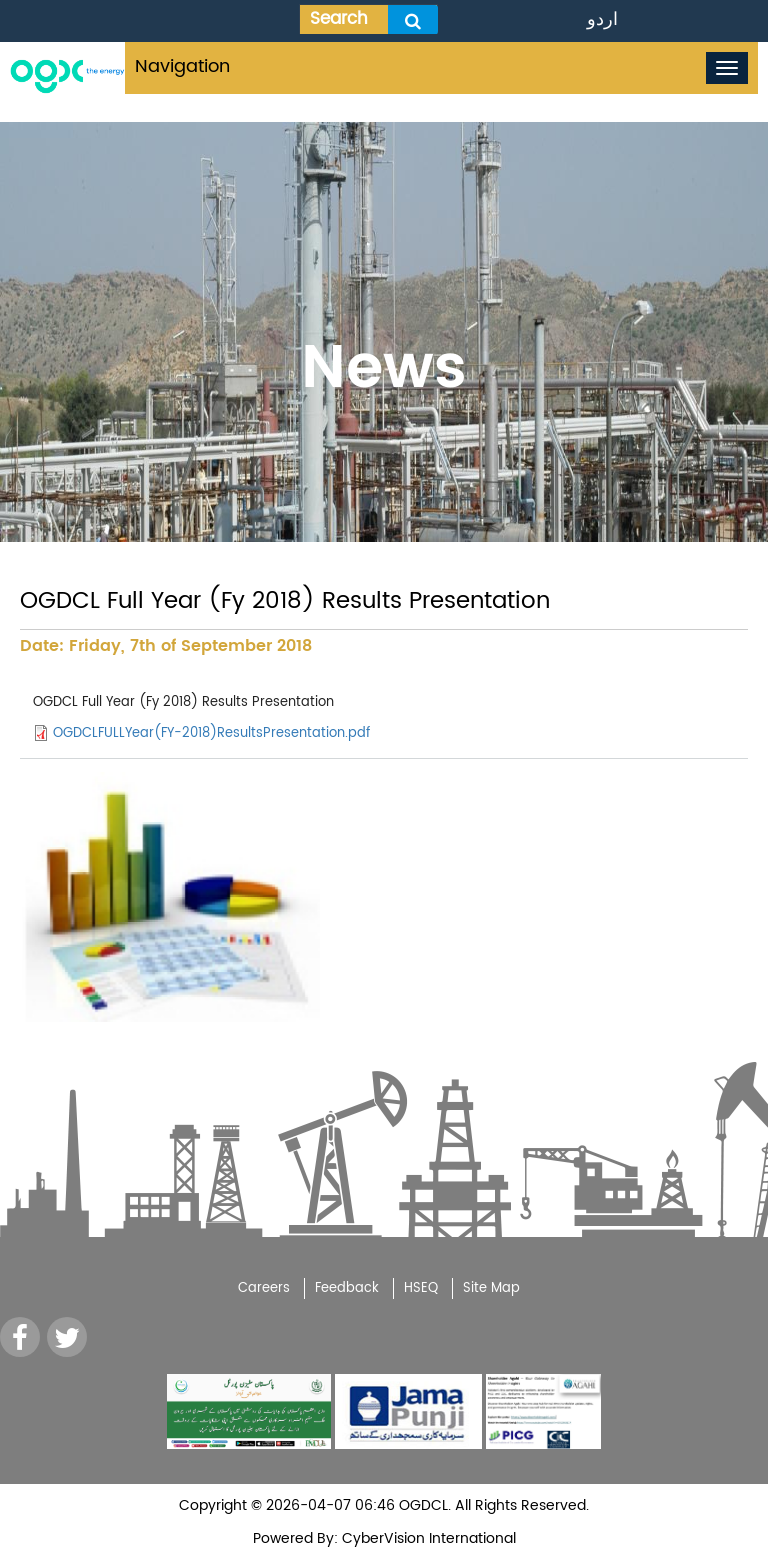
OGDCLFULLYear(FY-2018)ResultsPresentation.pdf (211, 733)
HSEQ (421, 1288)
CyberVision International (427, 1538)
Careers (264, 1288)
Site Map (491, 1288)
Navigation (182, 66)
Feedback (347, 1288)
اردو (602, 19)
